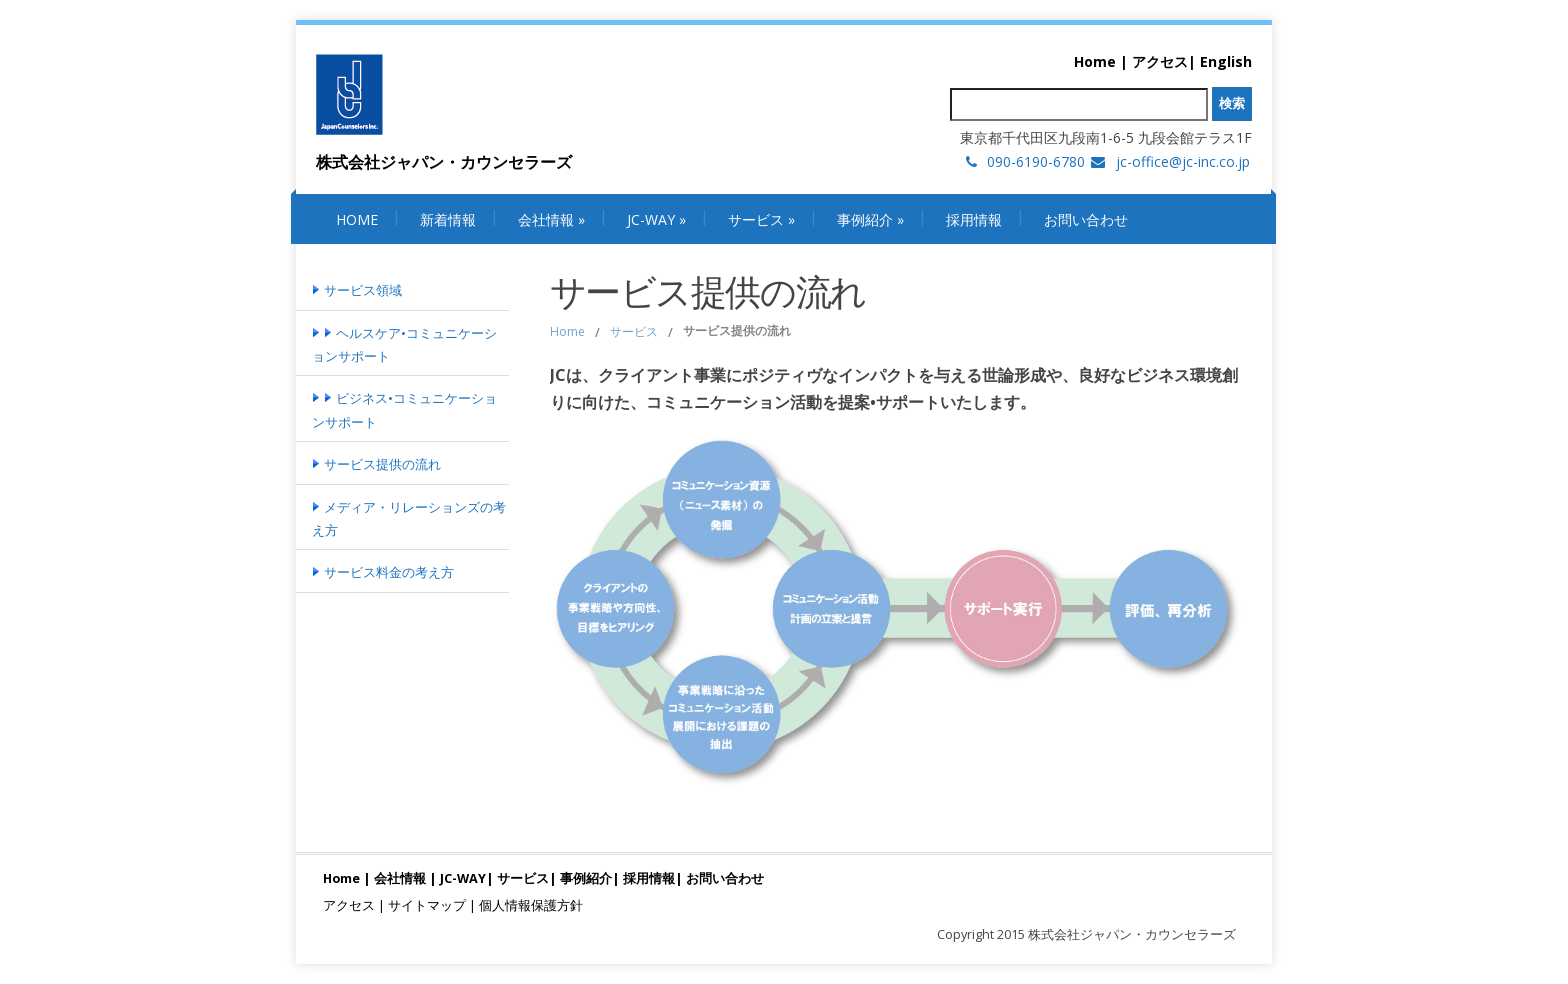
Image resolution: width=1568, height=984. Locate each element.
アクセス (1160, 61)
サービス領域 (357, 290)
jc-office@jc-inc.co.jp (1183, 161)
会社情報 (551, 219)
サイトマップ (427, 905)
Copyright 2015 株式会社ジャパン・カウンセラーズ (1086, 934)
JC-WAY (656, 219)
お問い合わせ (1086, 219)
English (1226, 61)
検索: (932, 103)
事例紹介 (870, 219)
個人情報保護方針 (531, 905)
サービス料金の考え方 (383, 572)
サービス (761, 219)
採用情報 (974, 219)
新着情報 (448, 219)
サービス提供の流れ (376, 464)
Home (1095, 61)
